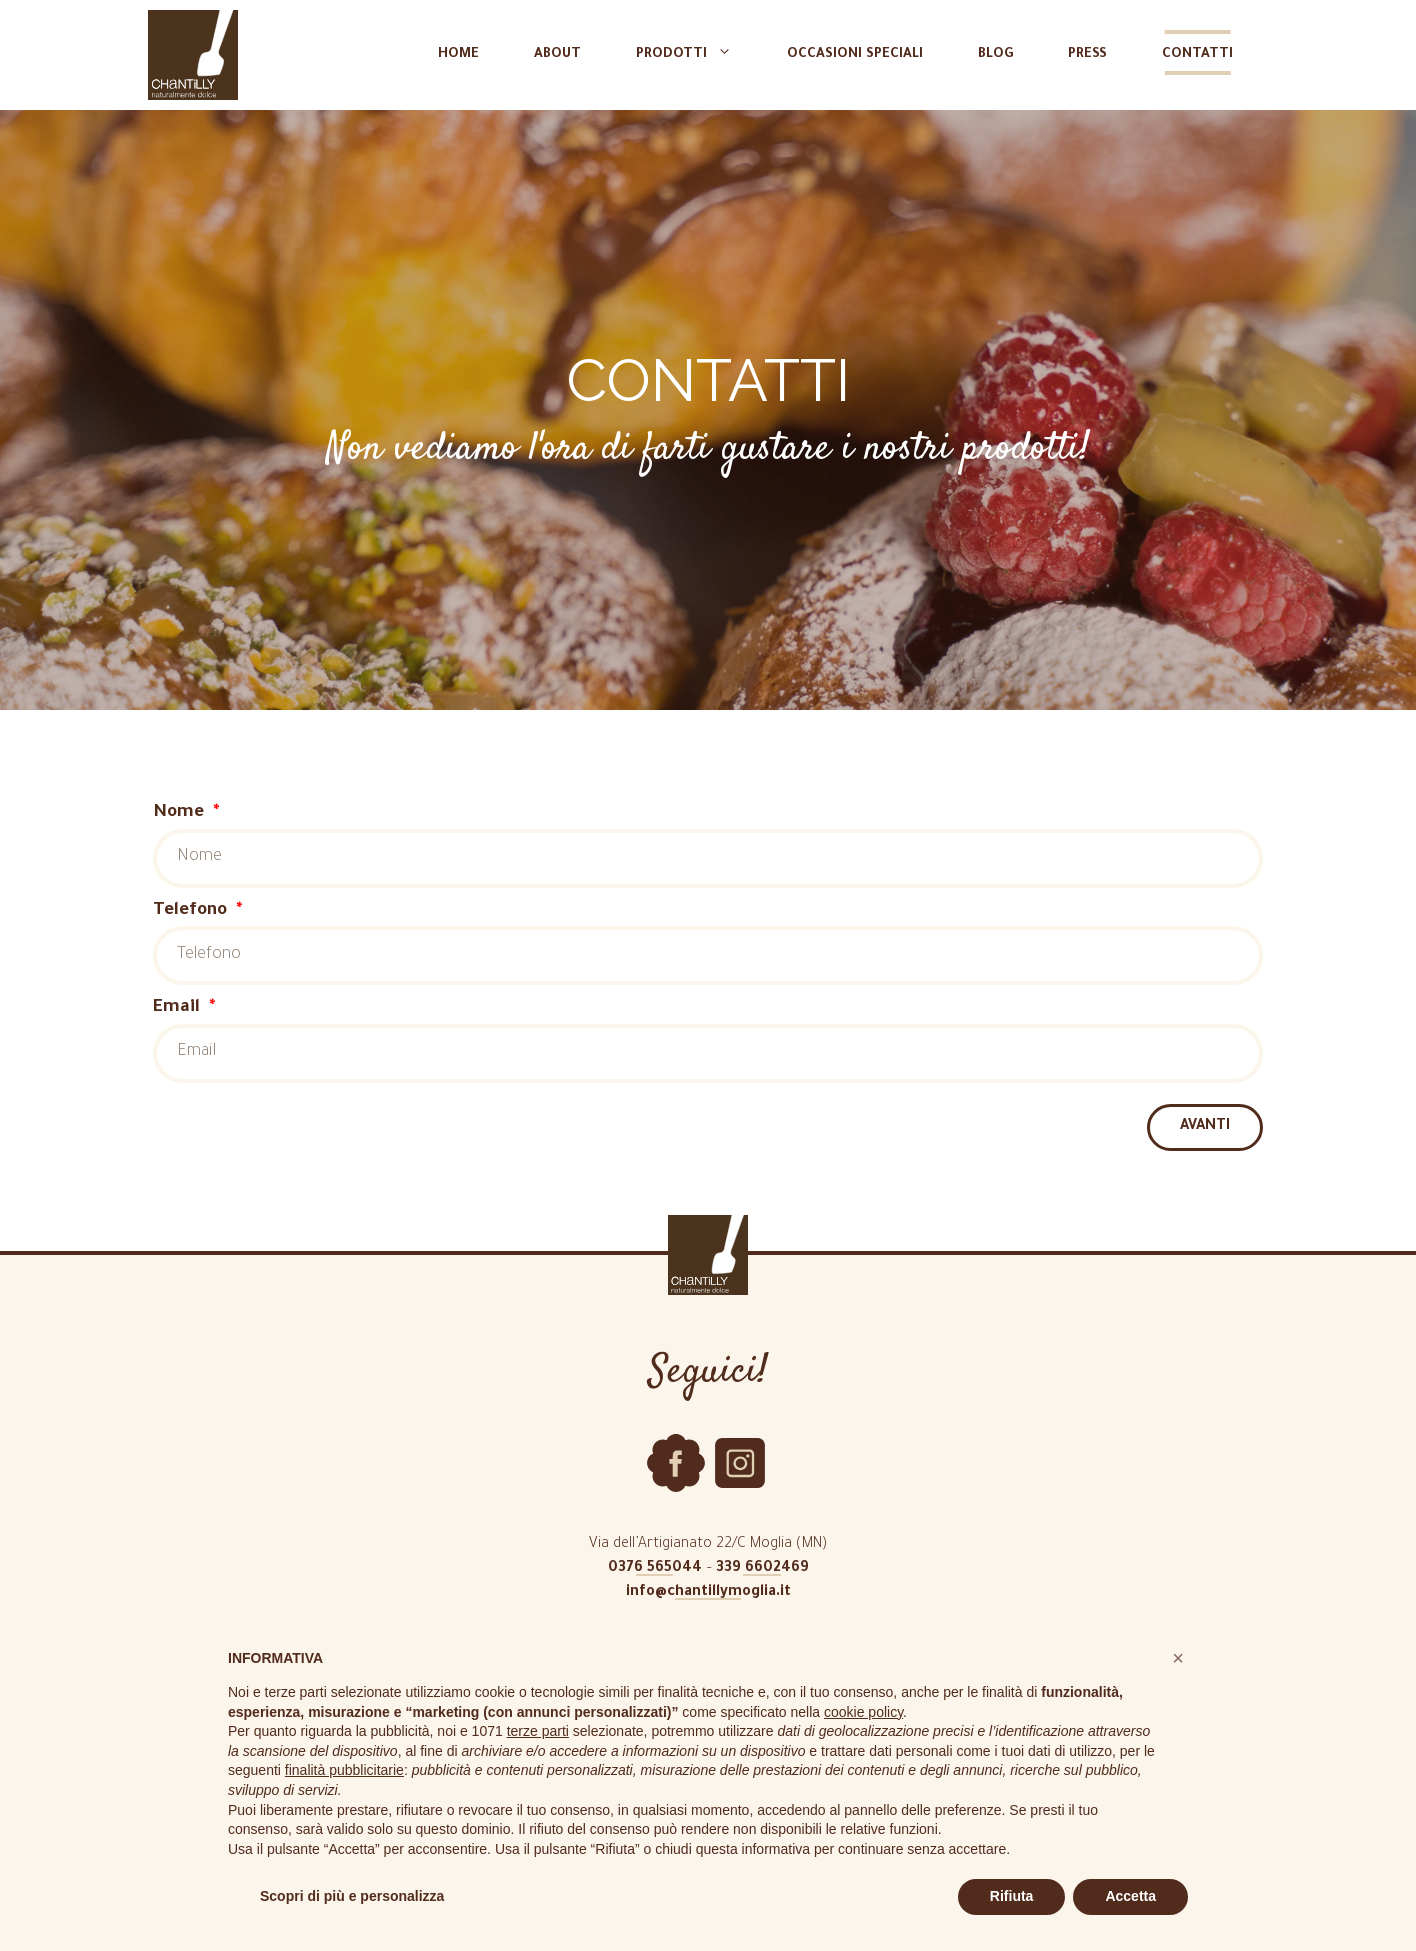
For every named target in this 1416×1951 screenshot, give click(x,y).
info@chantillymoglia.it (708, 1593)
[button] (1178, 1658)
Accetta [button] (1130, 1896)
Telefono (192, 911)
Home (458, 54)
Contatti (1197, 54)
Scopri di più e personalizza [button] (352, 1896)
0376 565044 (655, 1569)
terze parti (538, 1731)
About (557, 54)
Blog (995, 54)
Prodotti (694, 55)
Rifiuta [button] (1012, 1896)
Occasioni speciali (855, 54)
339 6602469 (762, 1569)
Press (1087, 54)
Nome (181, 813)
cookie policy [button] (863, 1712)
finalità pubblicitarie (344, 1770)
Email (179, 1008)
